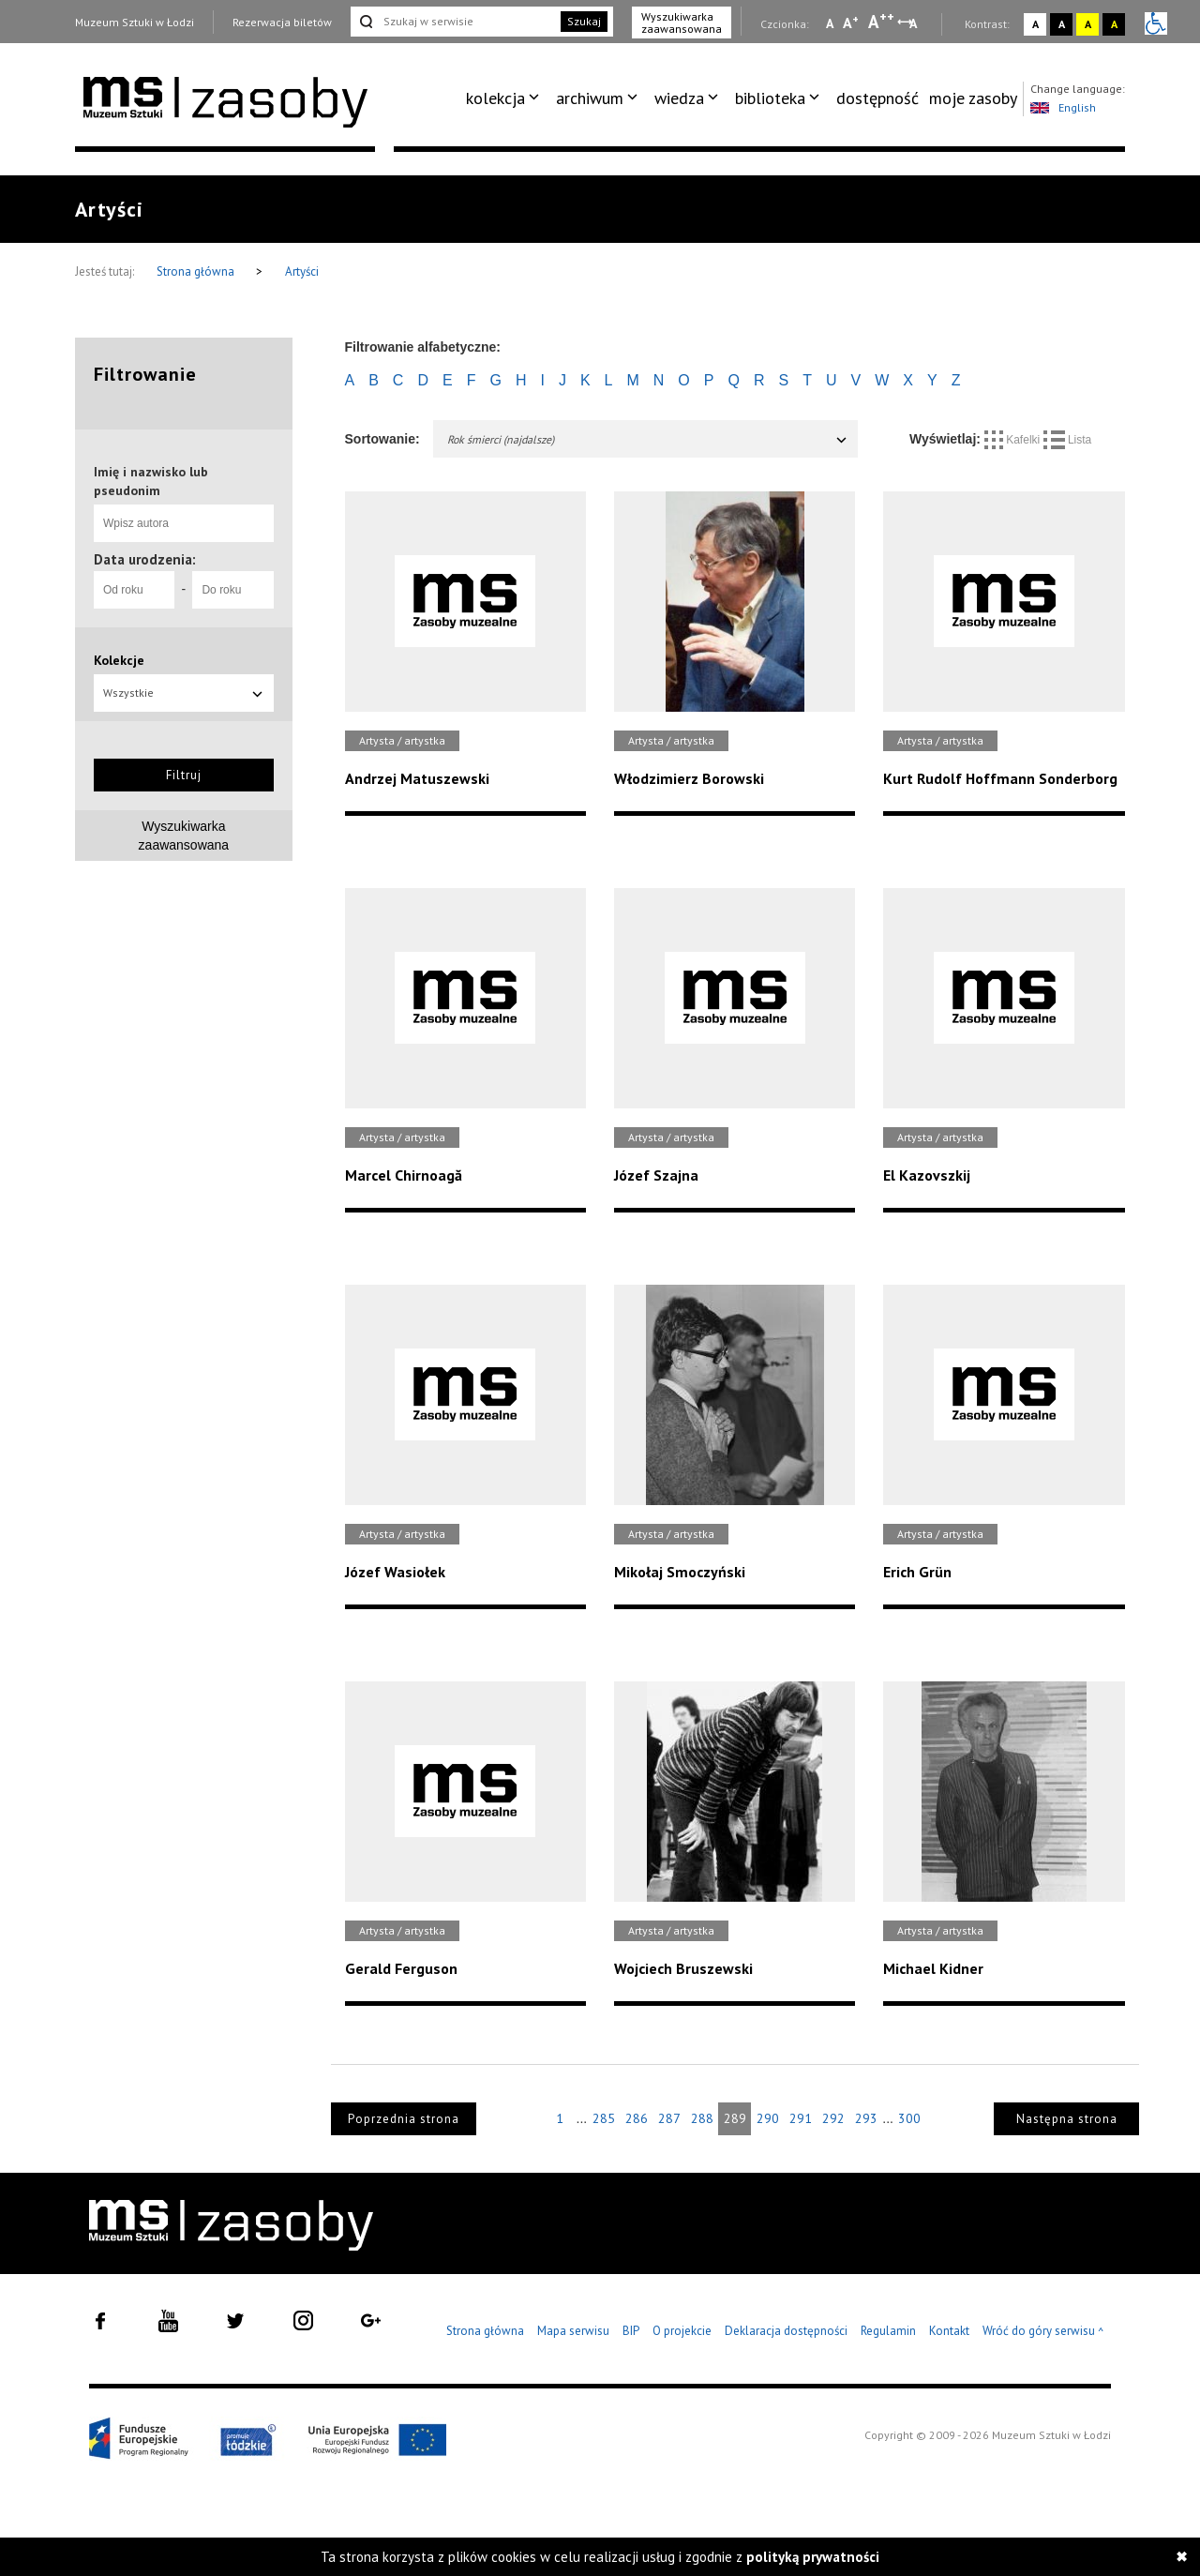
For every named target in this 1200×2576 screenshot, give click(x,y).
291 (800, 2118)
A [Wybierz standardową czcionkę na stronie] (851, 22)
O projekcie (682, 2331)
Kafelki (1013, 439)
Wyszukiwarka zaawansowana (681, 22)
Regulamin (888, 2331)
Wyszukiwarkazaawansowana (184, 835)
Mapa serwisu (573, 2331)
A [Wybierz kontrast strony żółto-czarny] (1088, 24)
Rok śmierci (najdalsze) (648, 439)
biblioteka (770, 98)
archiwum (589, 98)
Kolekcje (119, 660)
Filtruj (184, 775)
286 (636, 2118)
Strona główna (197, 271)
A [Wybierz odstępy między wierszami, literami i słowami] (914, 23)
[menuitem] (506, 98)
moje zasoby (973, 98)
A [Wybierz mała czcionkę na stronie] (829, 23)
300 (909, 2118)
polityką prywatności (812, 2557)
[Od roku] (134, 590)
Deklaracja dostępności (786, 2331)
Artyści (302, 271)
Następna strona (1067, 2119)
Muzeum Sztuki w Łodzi (134, 22)
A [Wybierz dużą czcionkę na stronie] (881, 21)
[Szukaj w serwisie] (454, 22)
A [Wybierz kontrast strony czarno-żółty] (1114, 24)
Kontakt (949, 2331)
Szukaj (584, 21)
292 (833, 2118)
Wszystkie (183, 692)
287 (669, 2118)
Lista (1067, 439)
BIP (630, 2331)
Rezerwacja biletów (282, 22)
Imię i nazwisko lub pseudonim (151, 481)
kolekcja (495, 98)
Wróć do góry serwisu (1043, 2332)
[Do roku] (232, 590)
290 (768, 2118)
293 (866, 2118)
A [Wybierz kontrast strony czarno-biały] (1061, 24)
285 (603, 2118)
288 (702, 2118)
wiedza (679, 98)
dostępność (877, 98)
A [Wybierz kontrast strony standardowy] (1035, 24)
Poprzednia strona (403, 2119)
